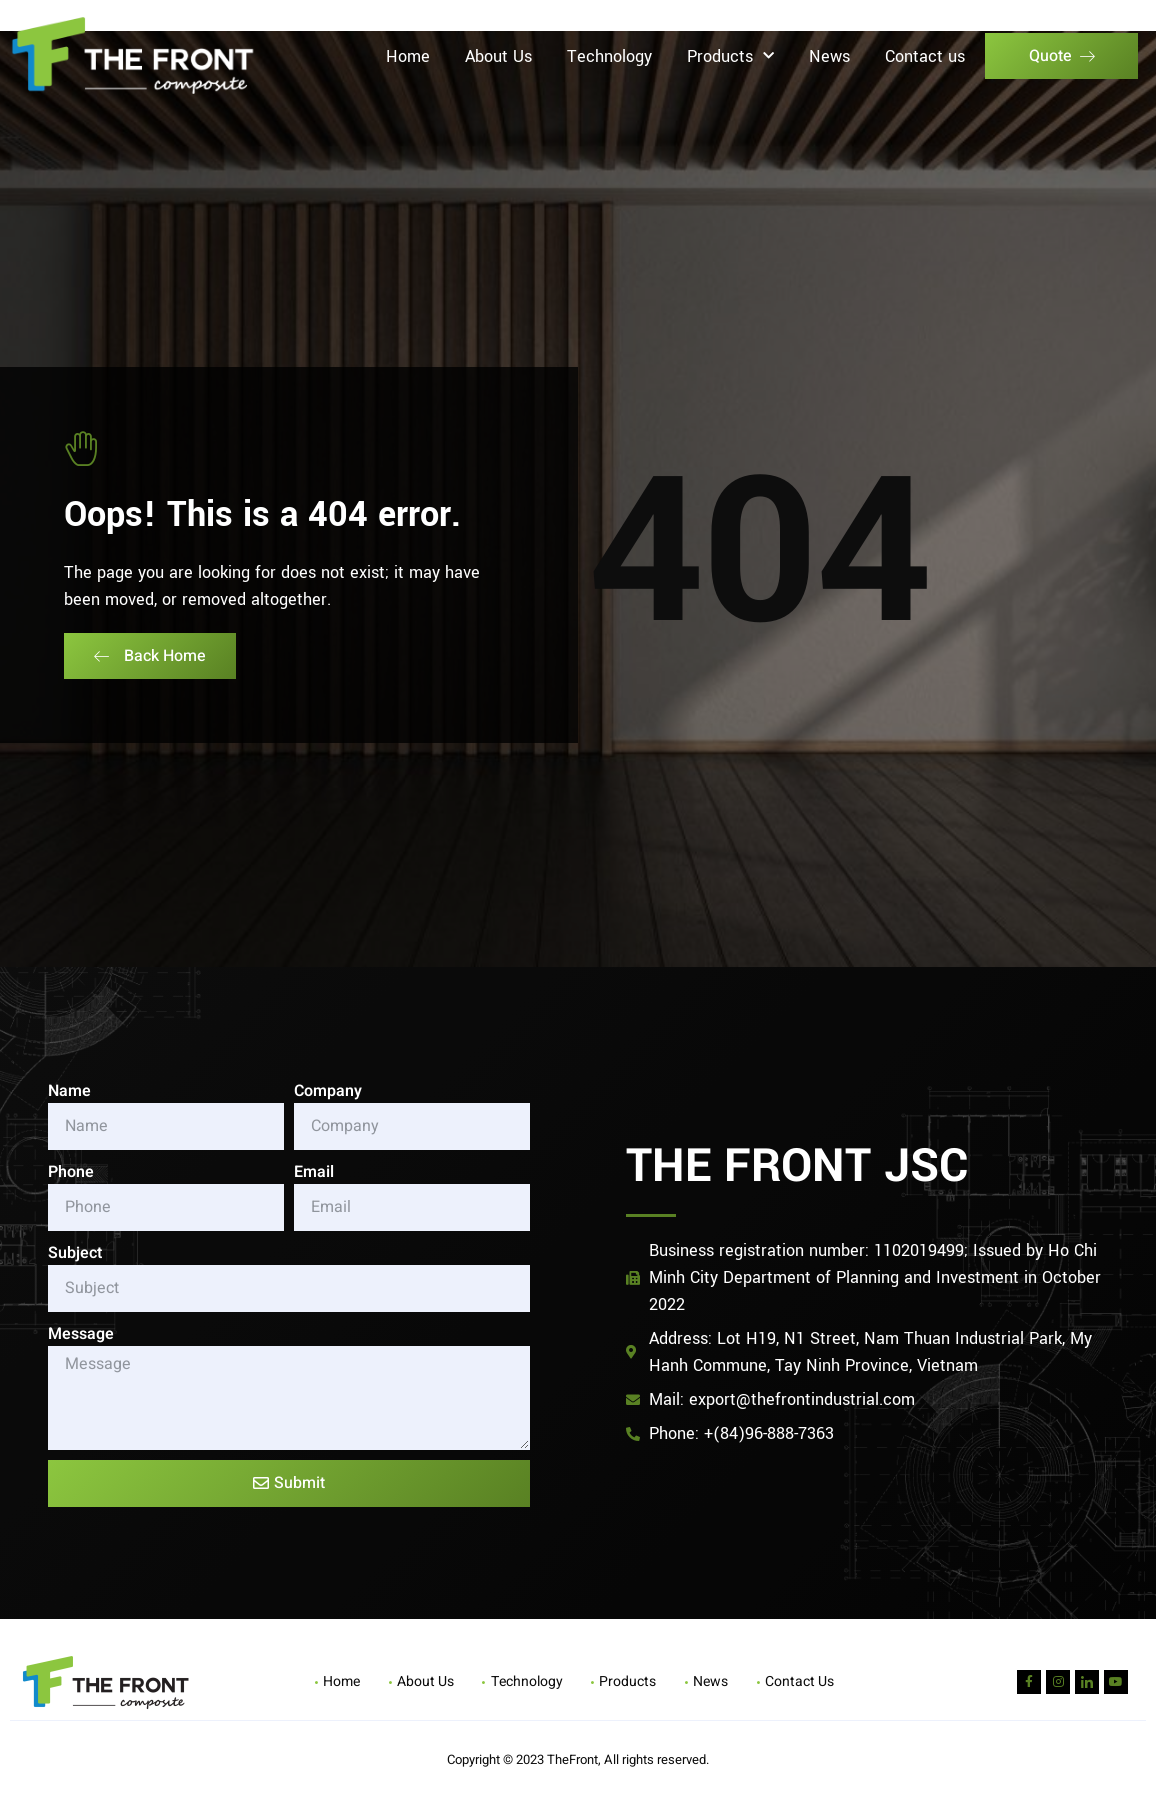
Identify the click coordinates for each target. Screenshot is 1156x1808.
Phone (71, 1172)
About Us (498, 56)
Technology (609, 56)
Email (314, 1172)
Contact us (925, 56)
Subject (75, 1253)
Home (408, 56)
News (829, 56)
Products (730, 56)
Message (81, 1334)
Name (69, 1091)
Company (328, 1091)
